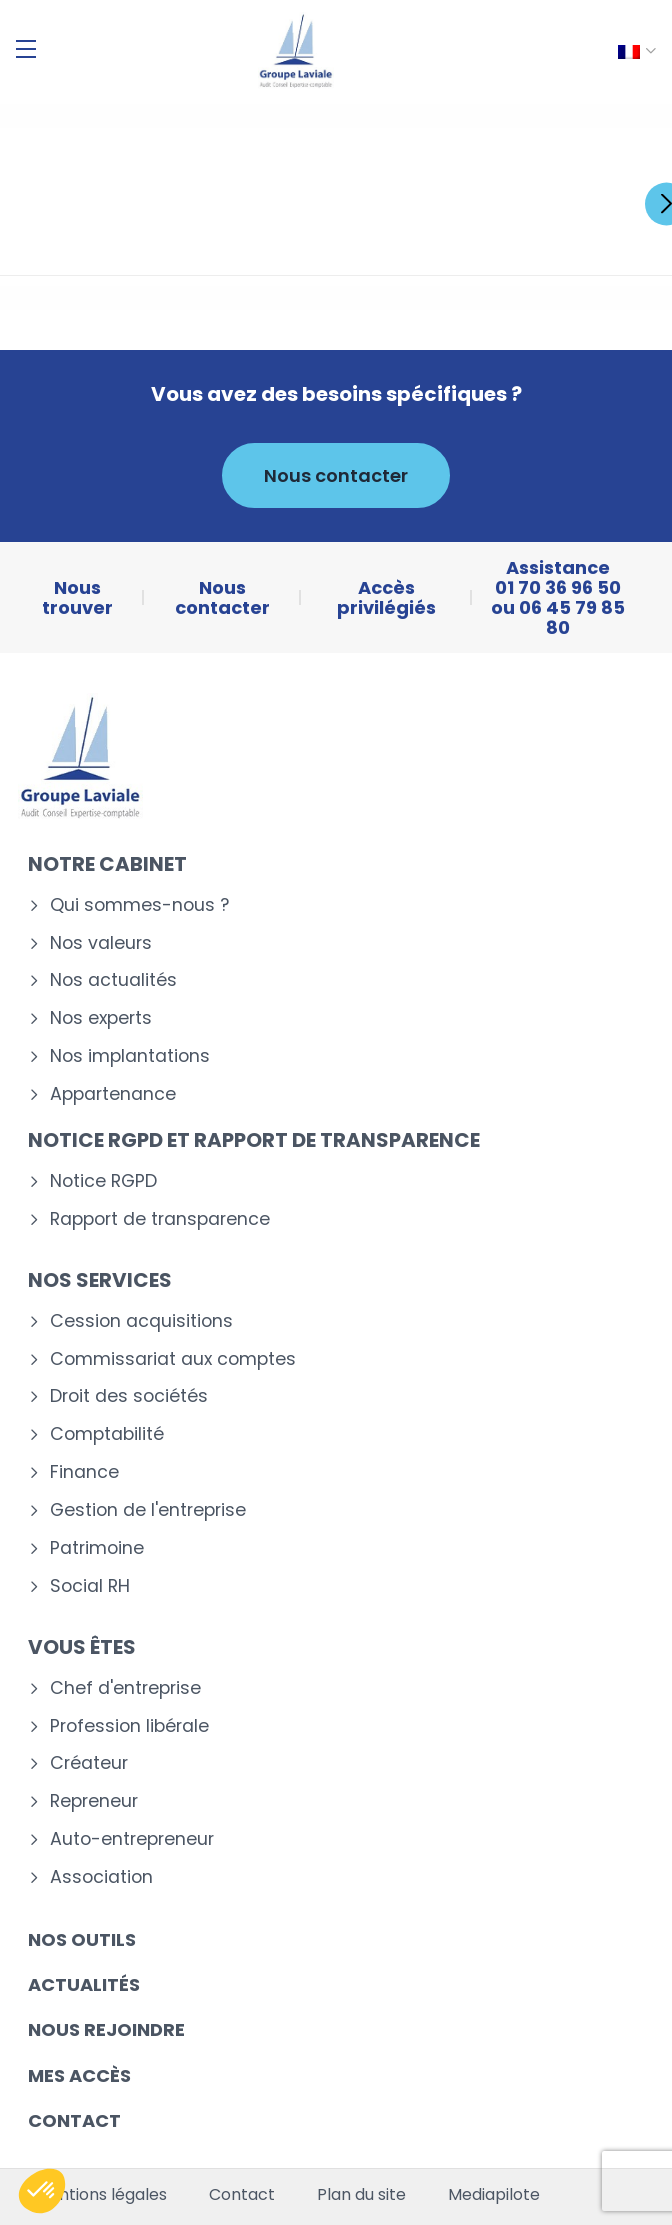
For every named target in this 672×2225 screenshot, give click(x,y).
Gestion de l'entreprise (148, 1510)
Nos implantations (130, 1056)
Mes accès (79, 2075)
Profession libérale (129, 1726)
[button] (42, 2191)
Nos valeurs (101, 943)
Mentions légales (101, 2195)
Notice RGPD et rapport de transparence (254, 1140)
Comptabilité (107, 1434)
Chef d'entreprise (125, 1688)
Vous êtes (82, 1647)
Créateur (89, 1763)
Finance (84, 1472)
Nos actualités (113, 980)
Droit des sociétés (129, 1396)
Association (101, 1877)
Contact (74, 2120)
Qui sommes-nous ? (139, 905)
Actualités (84, 1984)
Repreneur (94, 1801)
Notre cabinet (107, 864)
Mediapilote (494, 2195)
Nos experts (101, 1018)
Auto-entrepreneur (132, 1839)
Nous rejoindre (106, 2029)
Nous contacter (336, 475)
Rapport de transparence (160, 1219)
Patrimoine (97, 1548)
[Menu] (26, 49)
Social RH (90, 1586)
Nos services (100, 1280)
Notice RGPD (103, 1181)
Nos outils (82, 1939)
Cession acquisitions (141, 1321)
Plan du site (361, 2195)
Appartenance (113, 1094)
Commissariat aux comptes (173, 1359)
